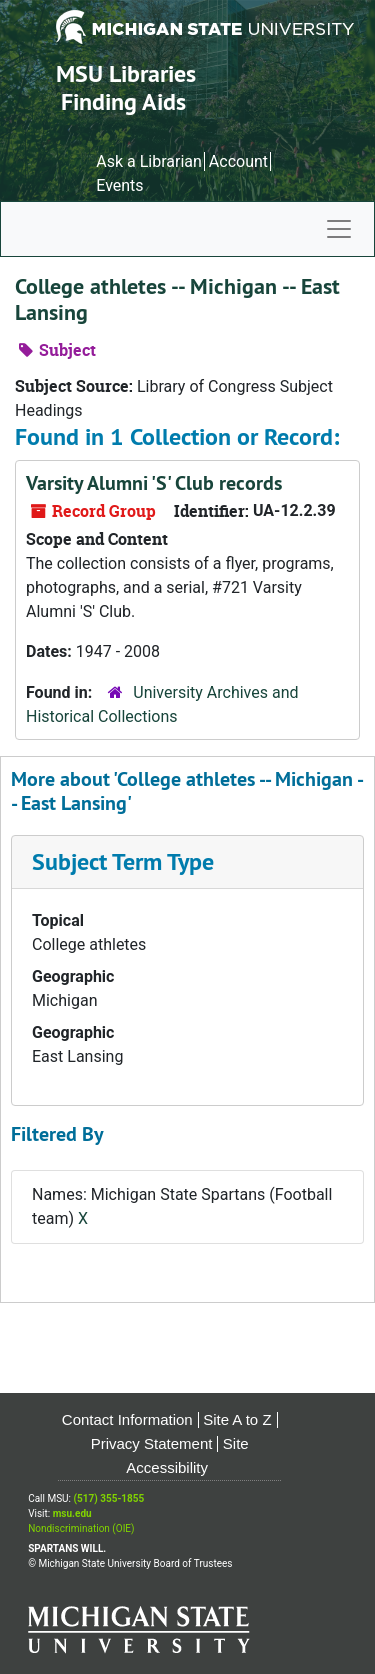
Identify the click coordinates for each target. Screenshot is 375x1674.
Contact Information (127, 1419)
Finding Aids (123, 101)
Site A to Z (237, 1419)
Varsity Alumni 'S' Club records (154, 483)
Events (119, 185)
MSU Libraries (126, 73)
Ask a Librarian (149, 161)
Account (238, 161)
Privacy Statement (152, 1443)
